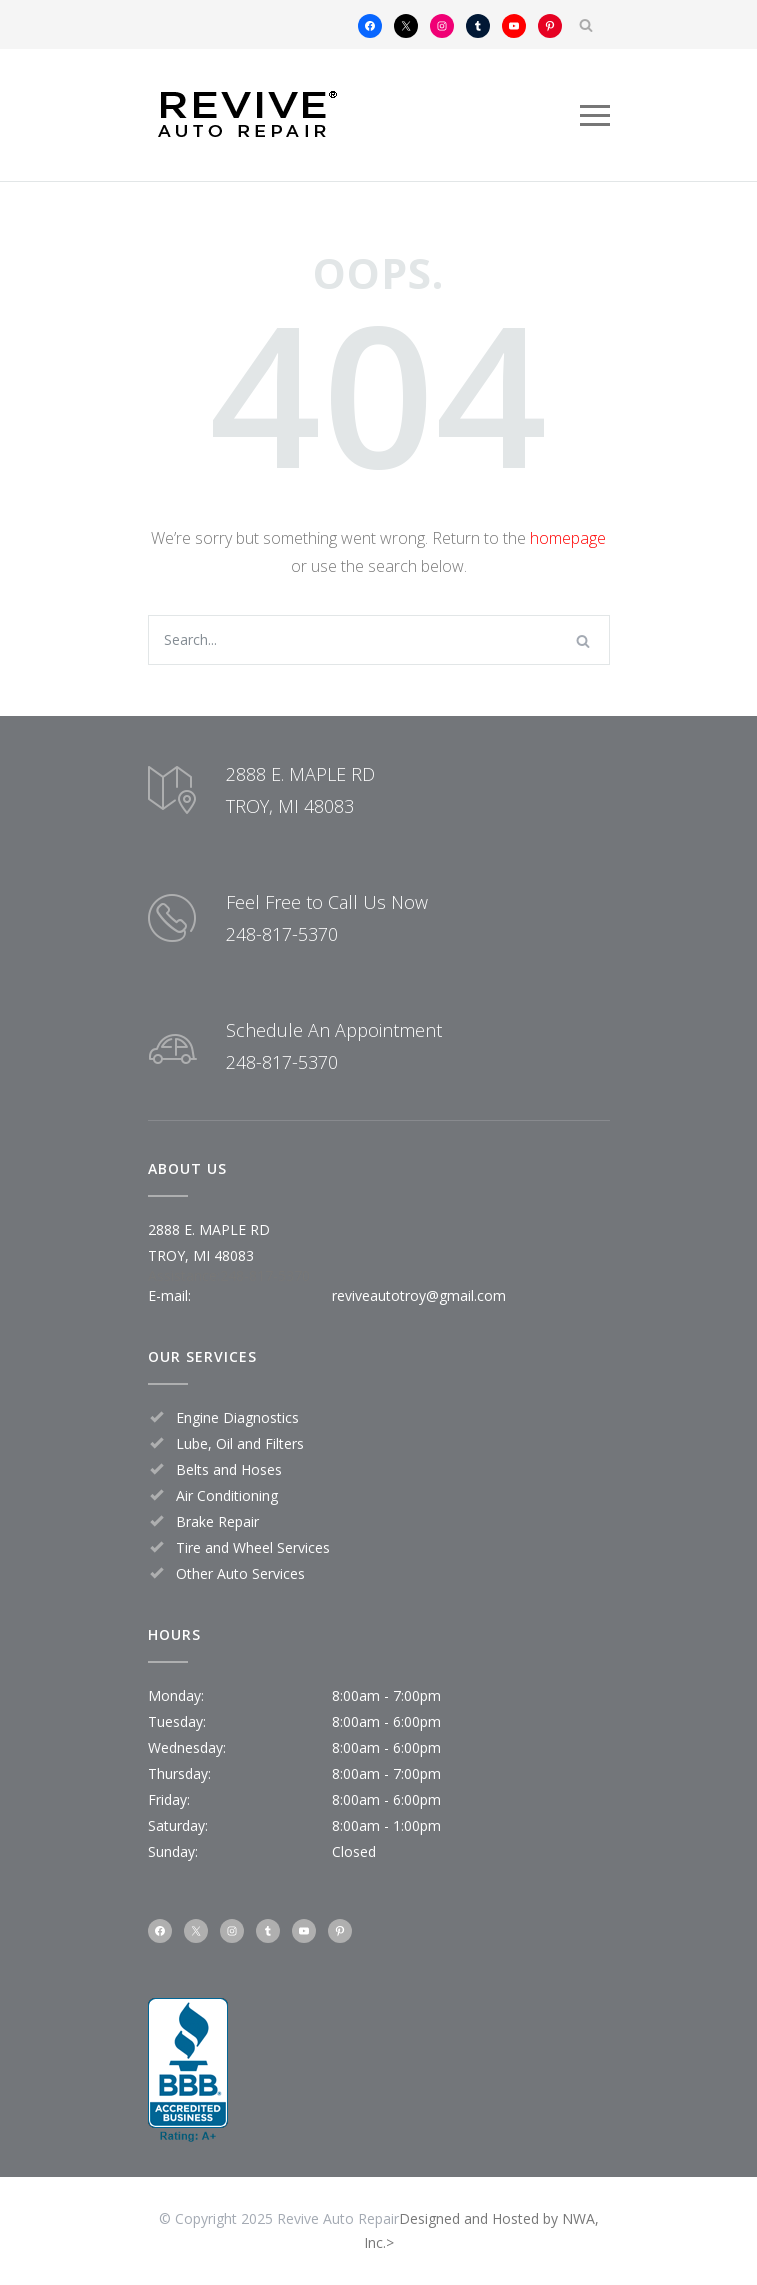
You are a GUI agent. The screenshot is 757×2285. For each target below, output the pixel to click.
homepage (568, 538)
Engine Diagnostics (237, 1417)
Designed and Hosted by (480, 2218)
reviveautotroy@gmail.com (419, 1295)
